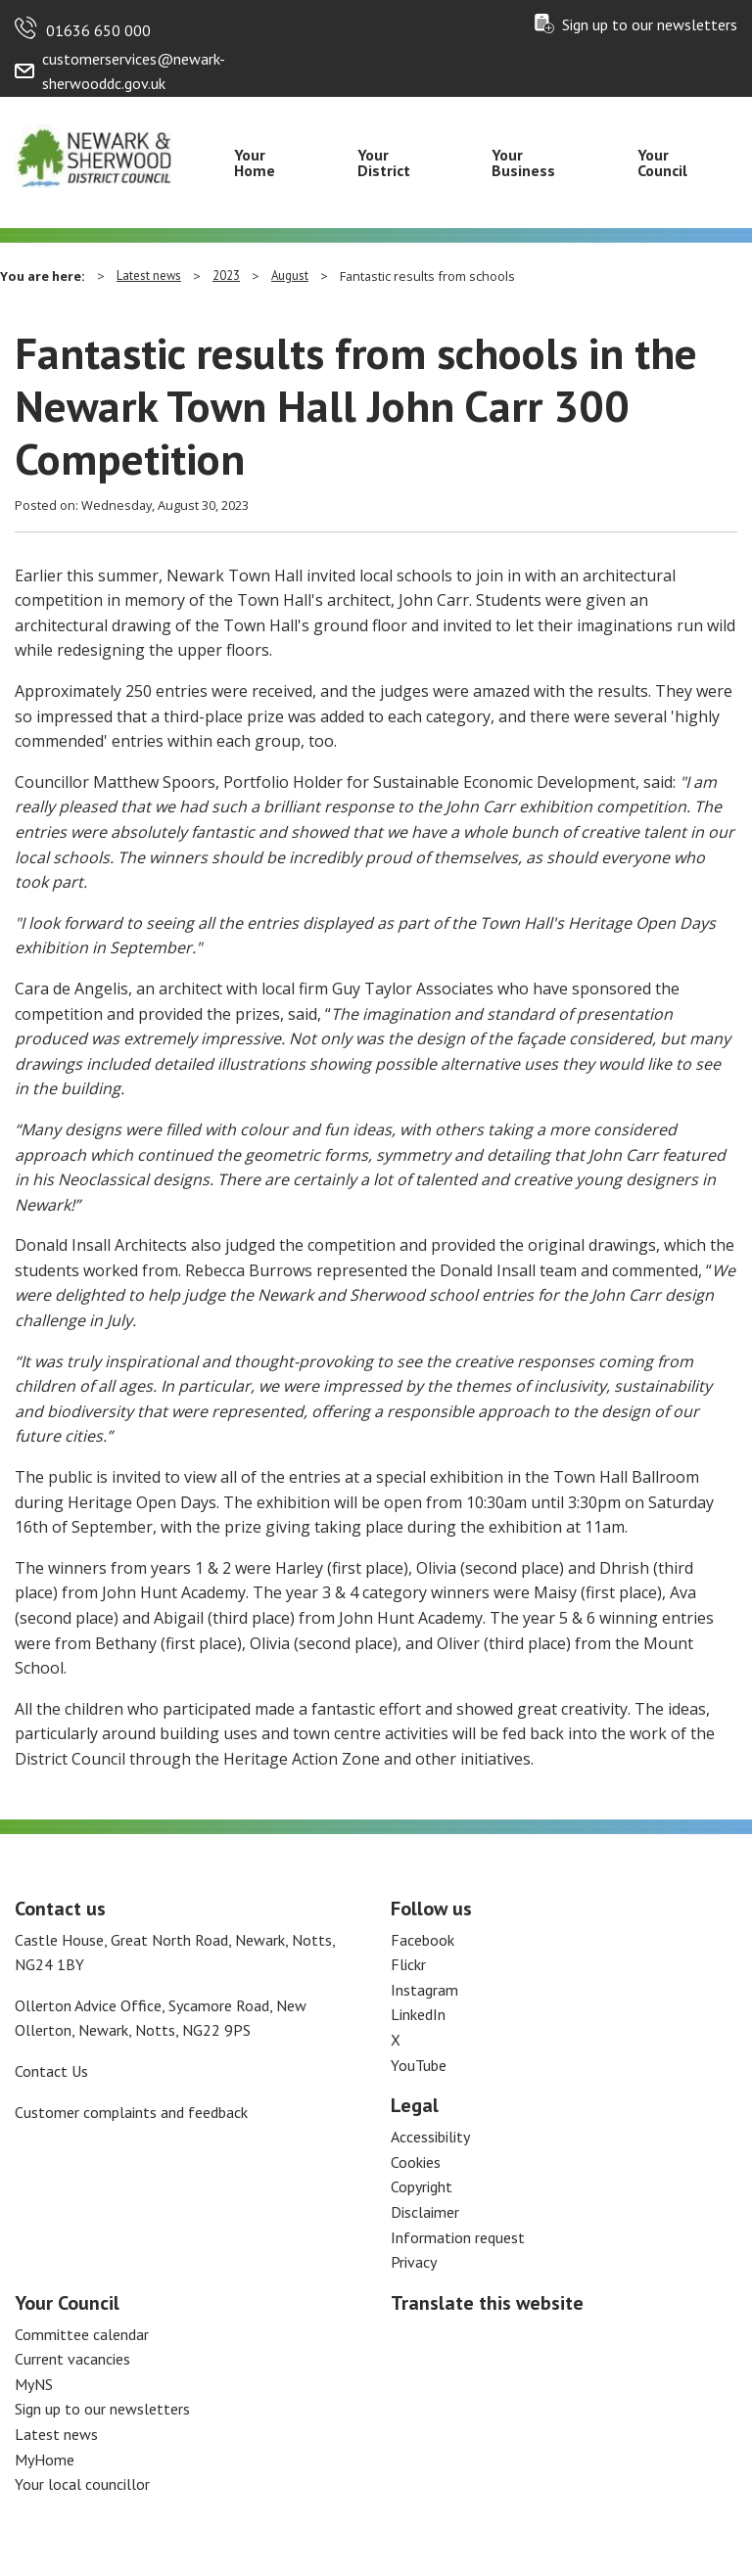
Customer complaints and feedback (131, 2112)
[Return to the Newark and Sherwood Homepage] (94, 153)
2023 (226, 275)
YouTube (418, 2065)
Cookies (416, 2162)
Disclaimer (425, 2212)
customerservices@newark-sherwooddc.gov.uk (133, 71)
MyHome (44, 2459)
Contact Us (51, 2071)
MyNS (34, 2384)
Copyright (421, 2186)
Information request (458, 2237)
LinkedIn (418, 2014)
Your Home (254, 162)
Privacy (414, 2262)
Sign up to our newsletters (649, 24)
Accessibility (430, 2136)
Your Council (662, 162)
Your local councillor (82, 2484)
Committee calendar (82, 2334)
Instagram (424, 1990)
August (289, 275)
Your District (383, 162)
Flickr (408, 1964)
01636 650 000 (98, 30)
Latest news (149, 275)
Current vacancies (72, 2359)
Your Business (523, 162)
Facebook (422, 1940)
